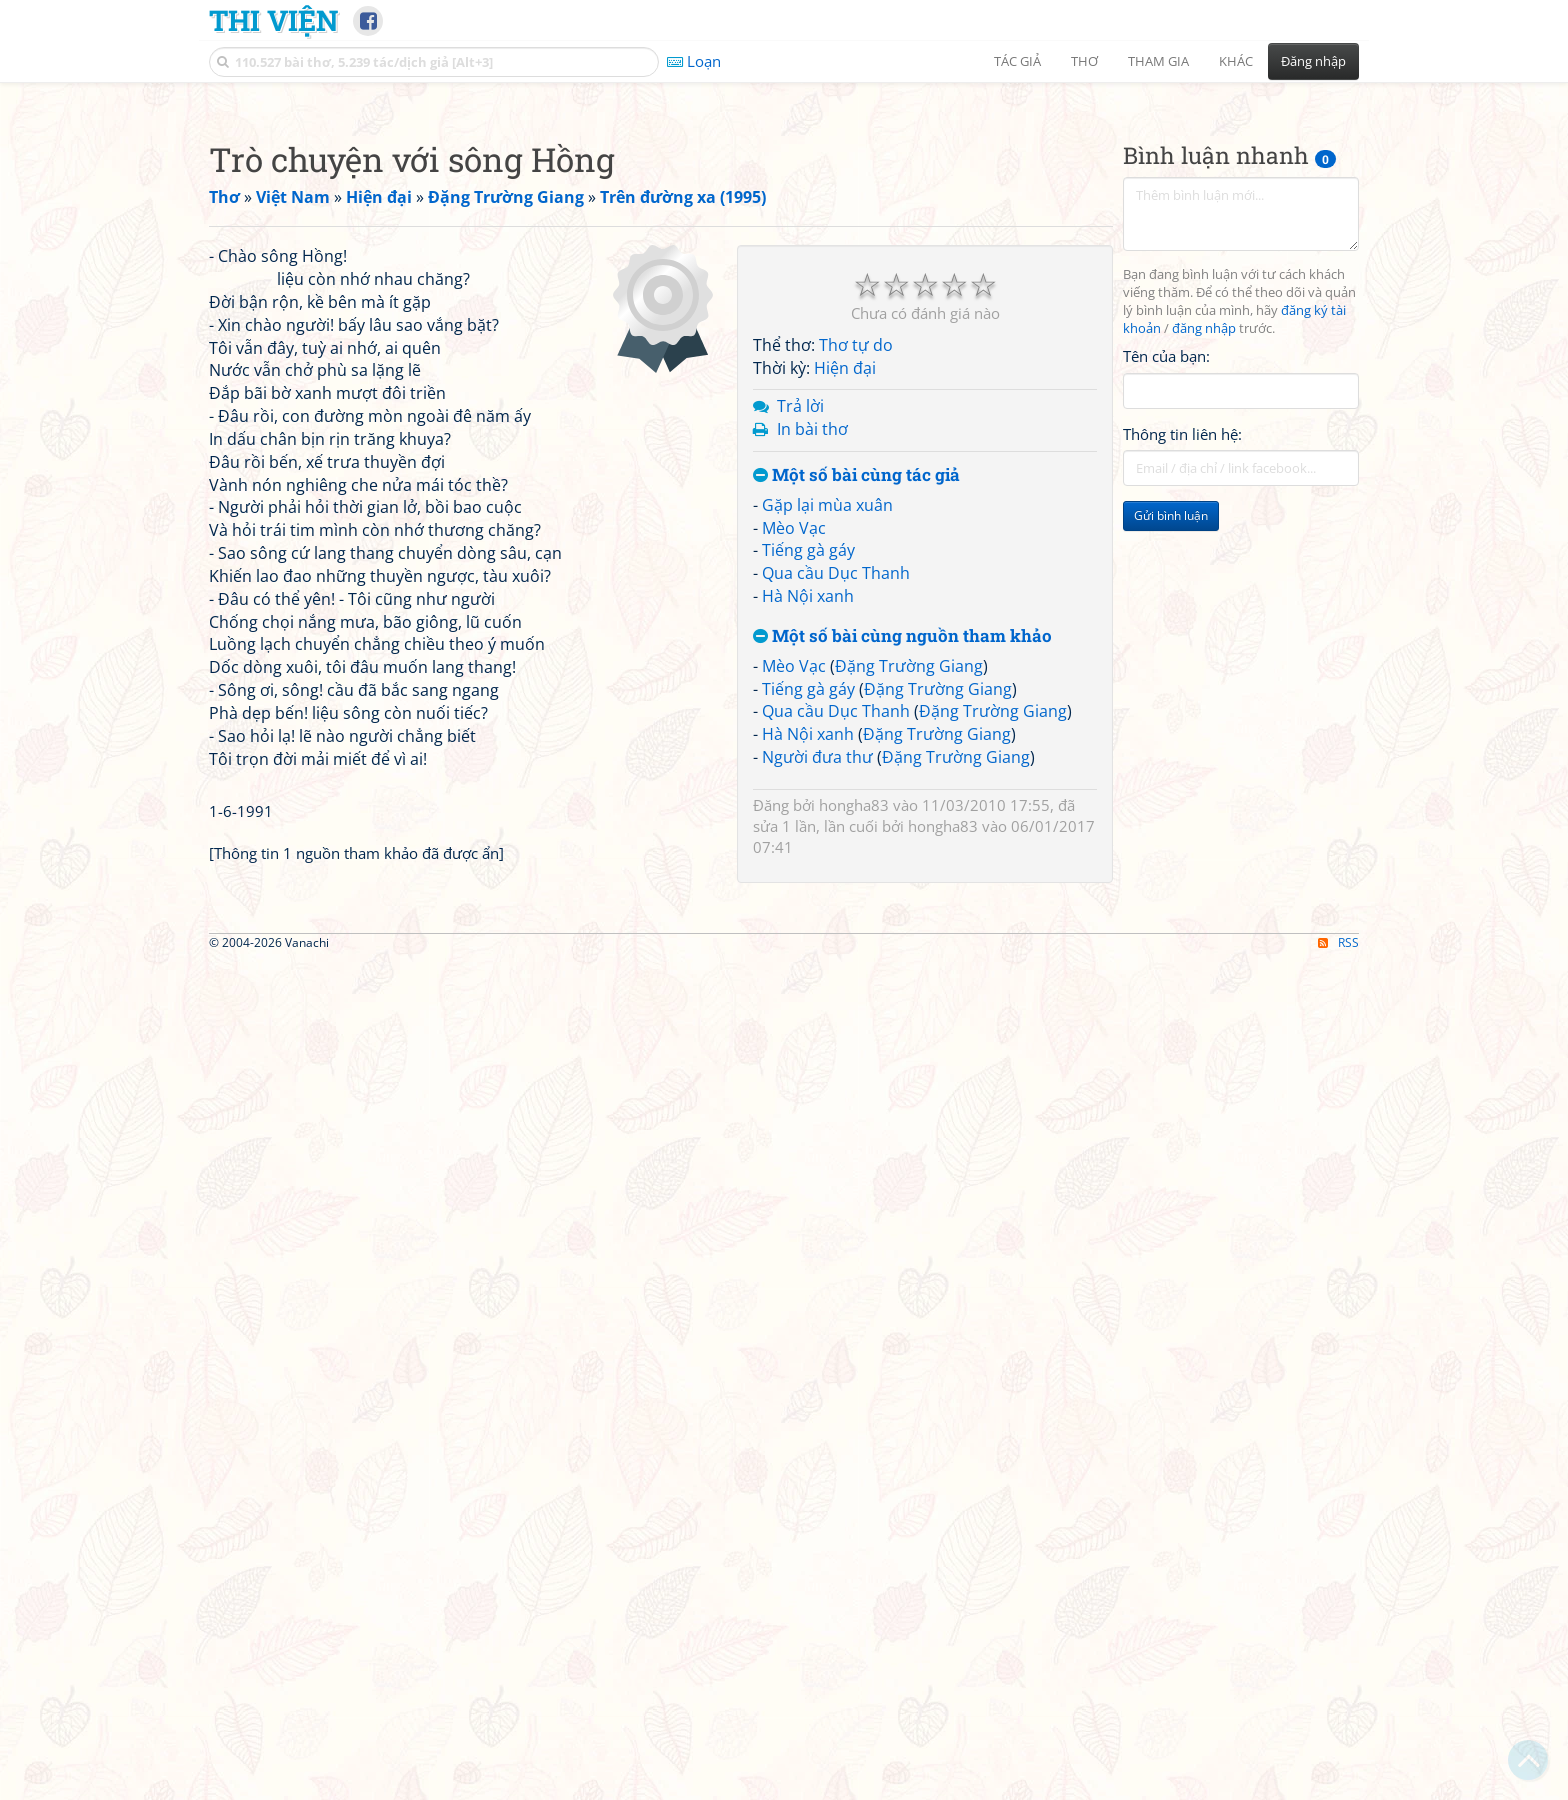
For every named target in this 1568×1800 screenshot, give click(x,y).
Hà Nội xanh (808, 1156)
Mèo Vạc (794, 1088)
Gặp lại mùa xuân (827, 1065)
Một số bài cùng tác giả (856, 1035)
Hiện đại (845, 928)
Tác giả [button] (1017, 61)
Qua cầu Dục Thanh (836, 1133)
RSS (1338, 1782)
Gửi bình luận (1171, 795)
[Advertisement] (784, 235)
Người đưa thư (817, 1317)
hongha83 (854, 1365)
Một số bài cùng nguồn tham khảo (902, 1196)
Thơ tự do (856, 905)
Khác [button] (1236, 61)
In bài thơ (812, 989)
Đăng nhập (1313, 61)
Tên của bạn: (1166, 636)
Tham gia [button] (1158, 61)
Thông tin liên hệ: (1182, 714)
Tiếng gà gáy (808, 1110)
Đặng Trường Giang (909, 1226)
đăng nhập (1204, 608)
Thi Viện (273, 20)
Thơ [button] (1084, 61)
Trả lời (800, 966)
